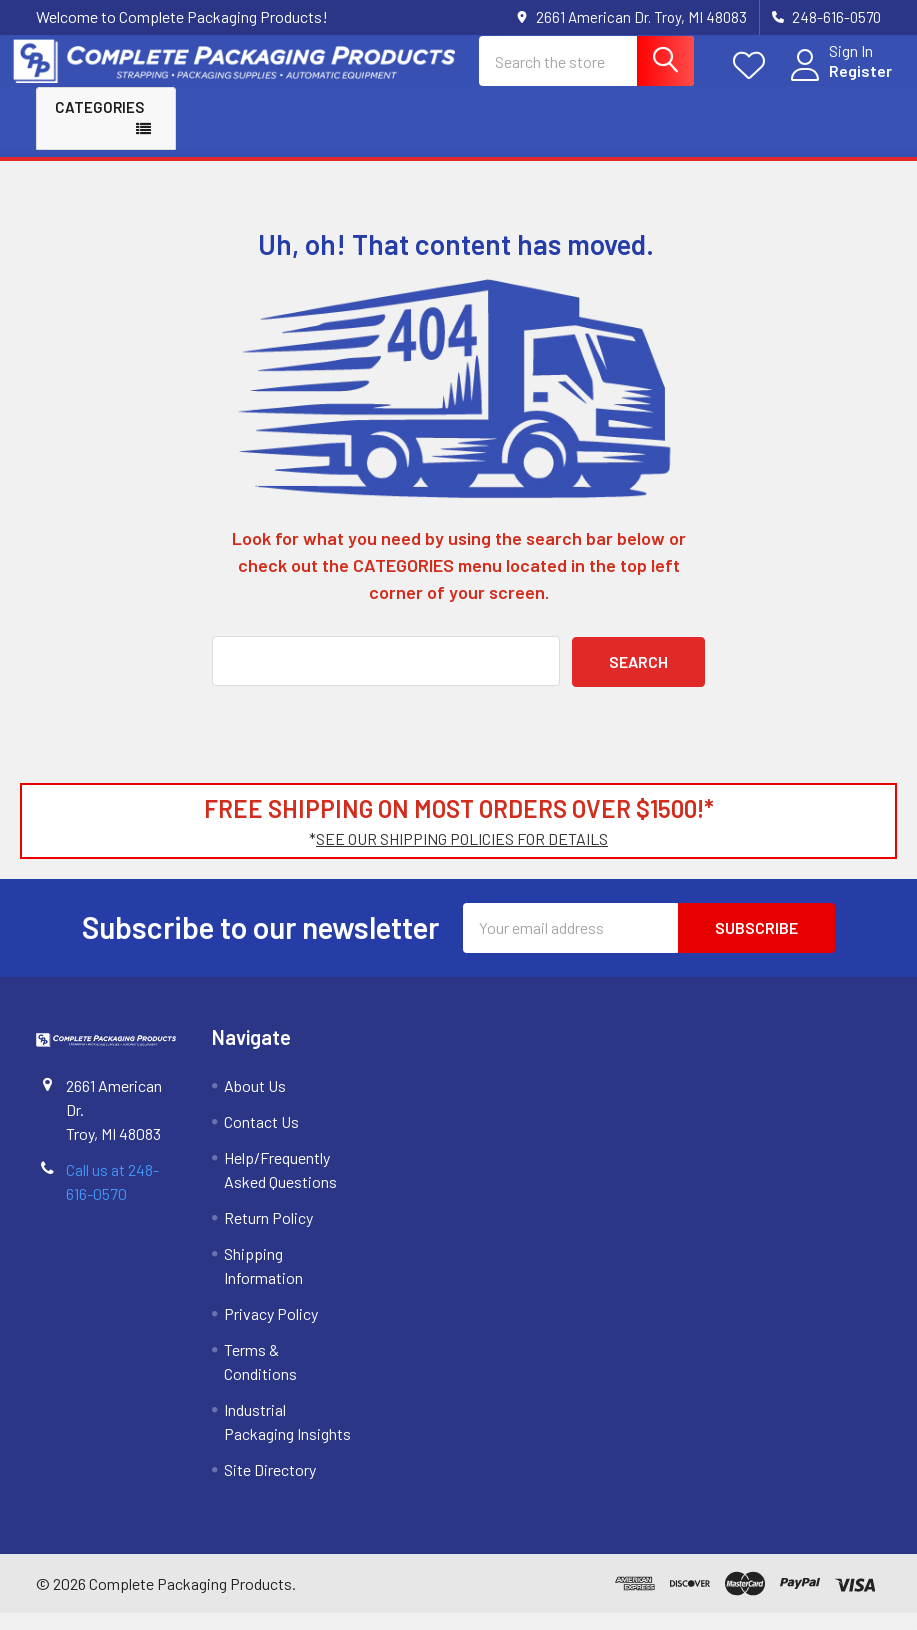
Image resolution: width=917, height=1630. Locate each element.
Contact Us (261, 1138)
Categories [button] (99, 124)
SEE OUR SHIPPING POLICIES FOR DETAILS (462, 855)
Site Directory (270, 1486)
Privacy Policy (271, 1330)
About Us (255, 1102)
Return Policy (268, 1234)
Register (837, 82)
